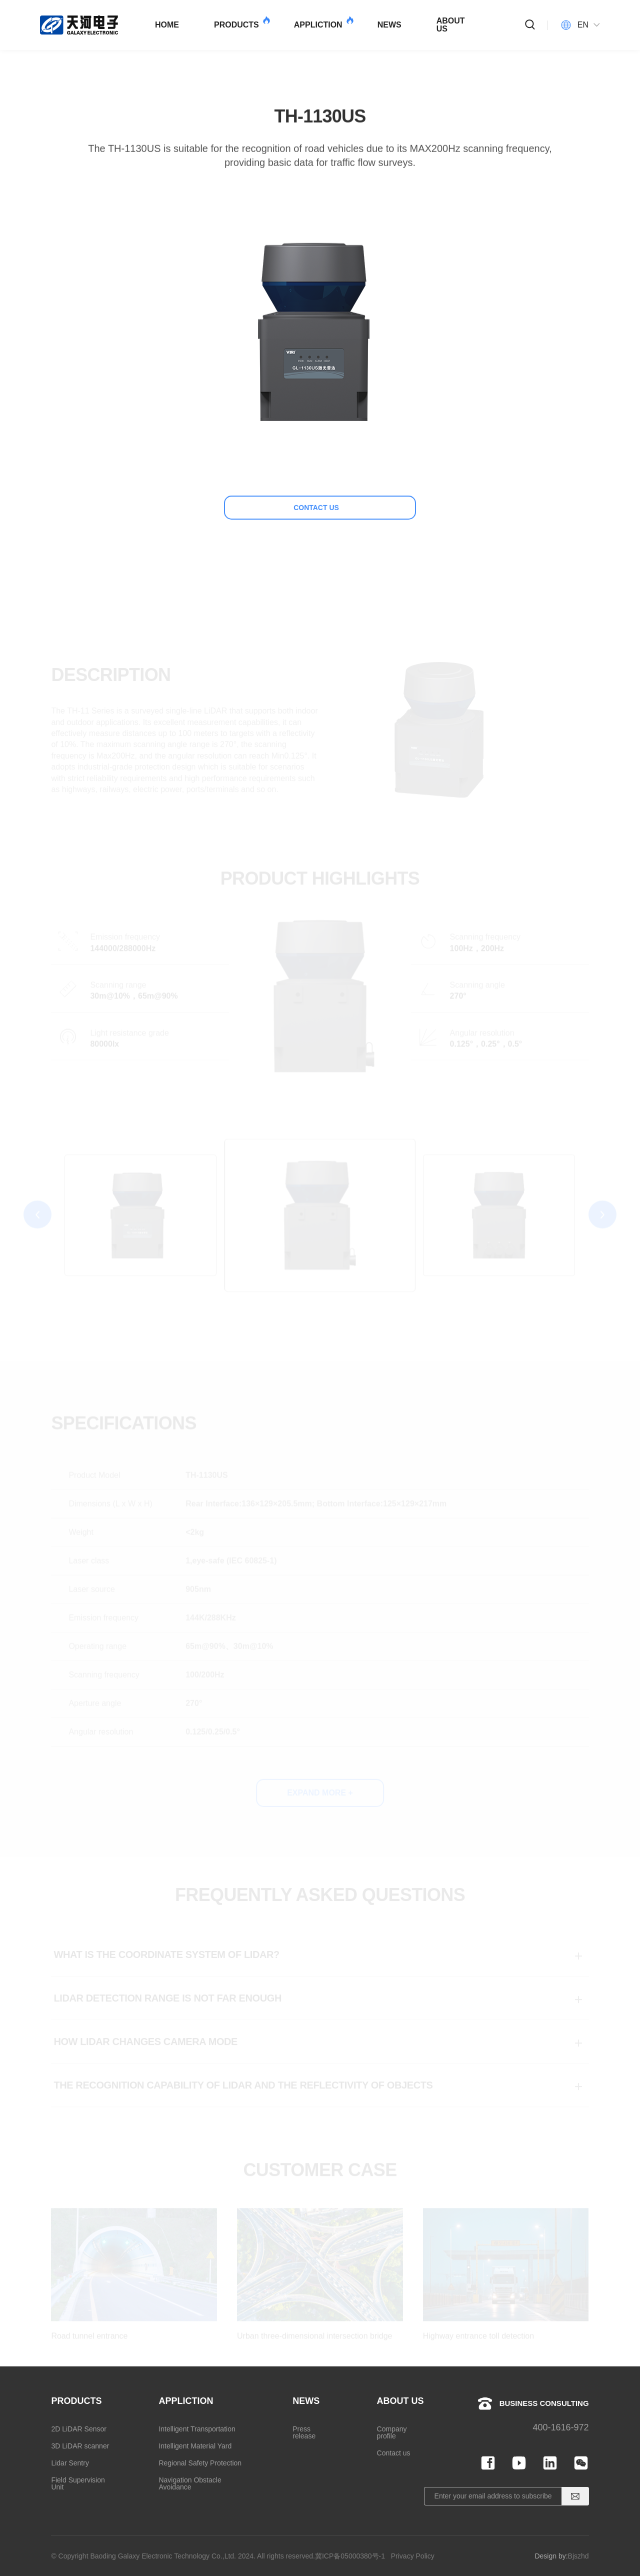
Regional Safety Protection (200, 2462)
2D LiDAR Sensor (78, 2428)
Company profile (392, 2432)
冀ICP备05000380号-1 (350, 2556)
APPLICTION (323, 22)
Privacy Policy (412, 2556)
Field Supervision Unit (77, 2483)
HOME (167, 25)
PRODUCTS (241, 22)
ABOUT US (450, 25)
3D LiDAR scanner (80, 2445)
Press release (304, 2432)
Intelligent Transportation (196, 2428)
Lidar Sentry (69, 2462)
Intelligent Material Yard (195, 2445)
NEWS (390, 25)
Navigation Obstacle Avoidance (189, 2483)
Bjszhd (578, 2555)
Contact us (393, 2452)
